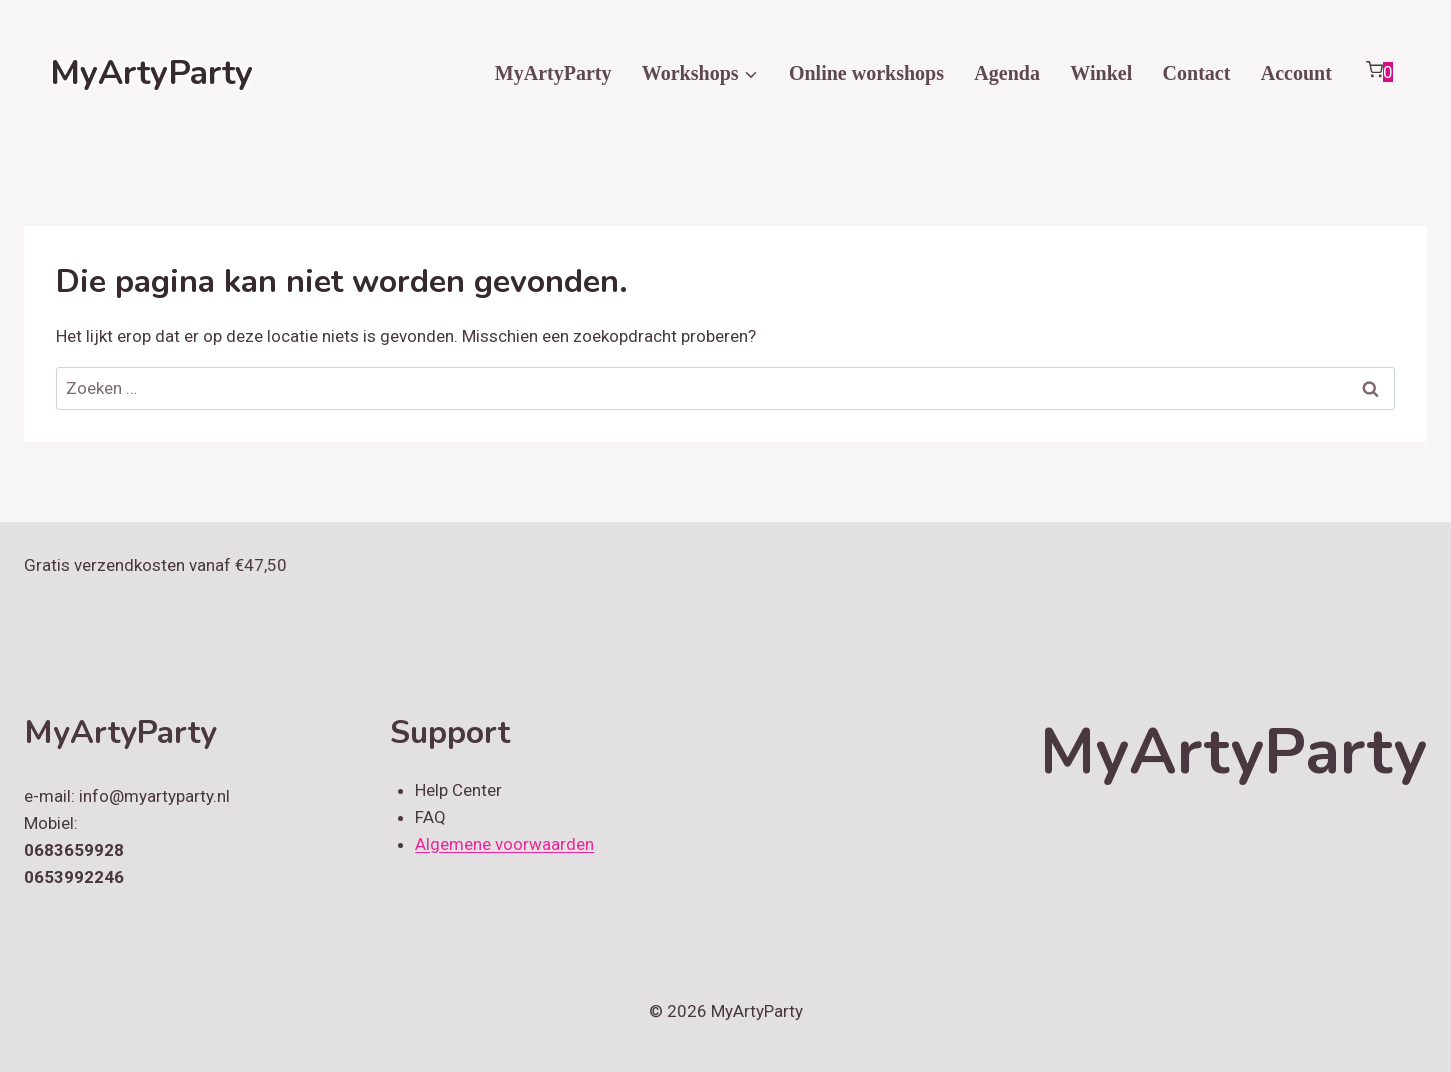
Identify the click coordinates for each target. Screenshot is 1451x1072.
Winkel (1101, 73)
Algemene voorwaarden (504, 844)
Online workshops (866, 73)
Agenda (1007, 73)
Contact (1197, 73)
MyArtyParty (553, 73)
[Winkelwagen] (1379, 73)
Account (1296, 73)
